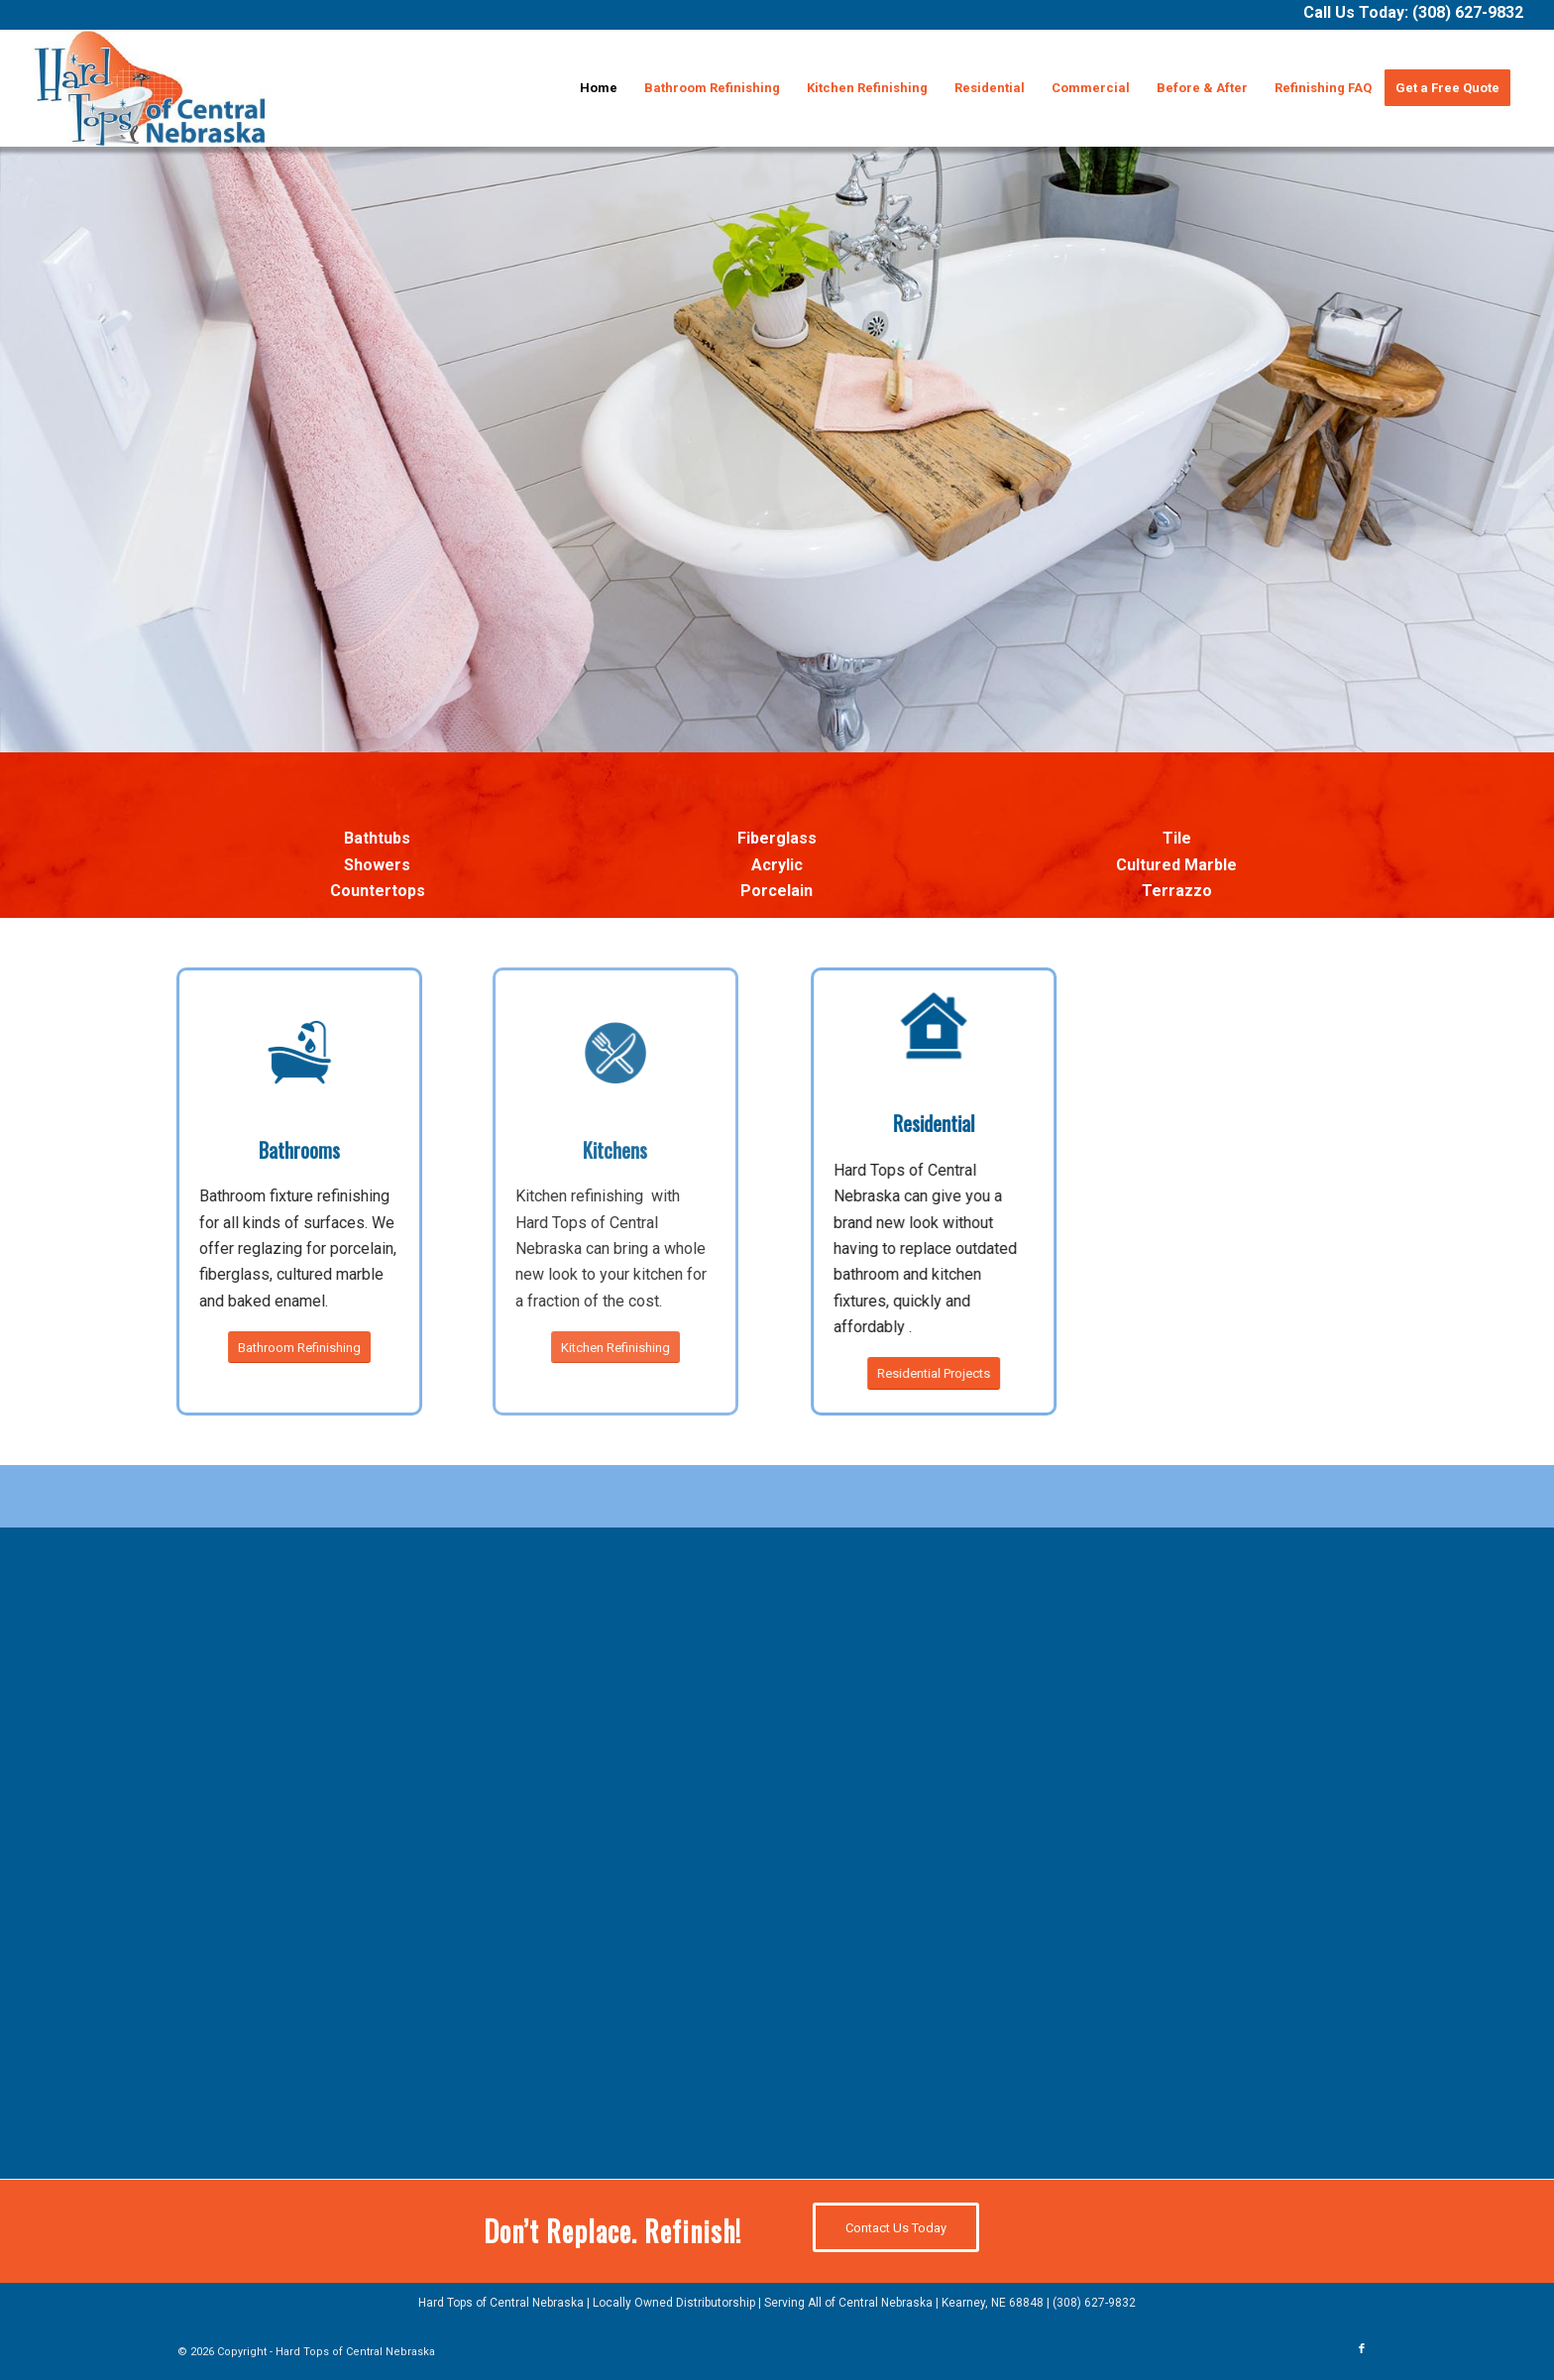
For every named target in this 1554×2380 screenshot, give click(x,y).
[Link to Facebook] (1362, 2349)
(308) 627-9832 (1467, 13)
